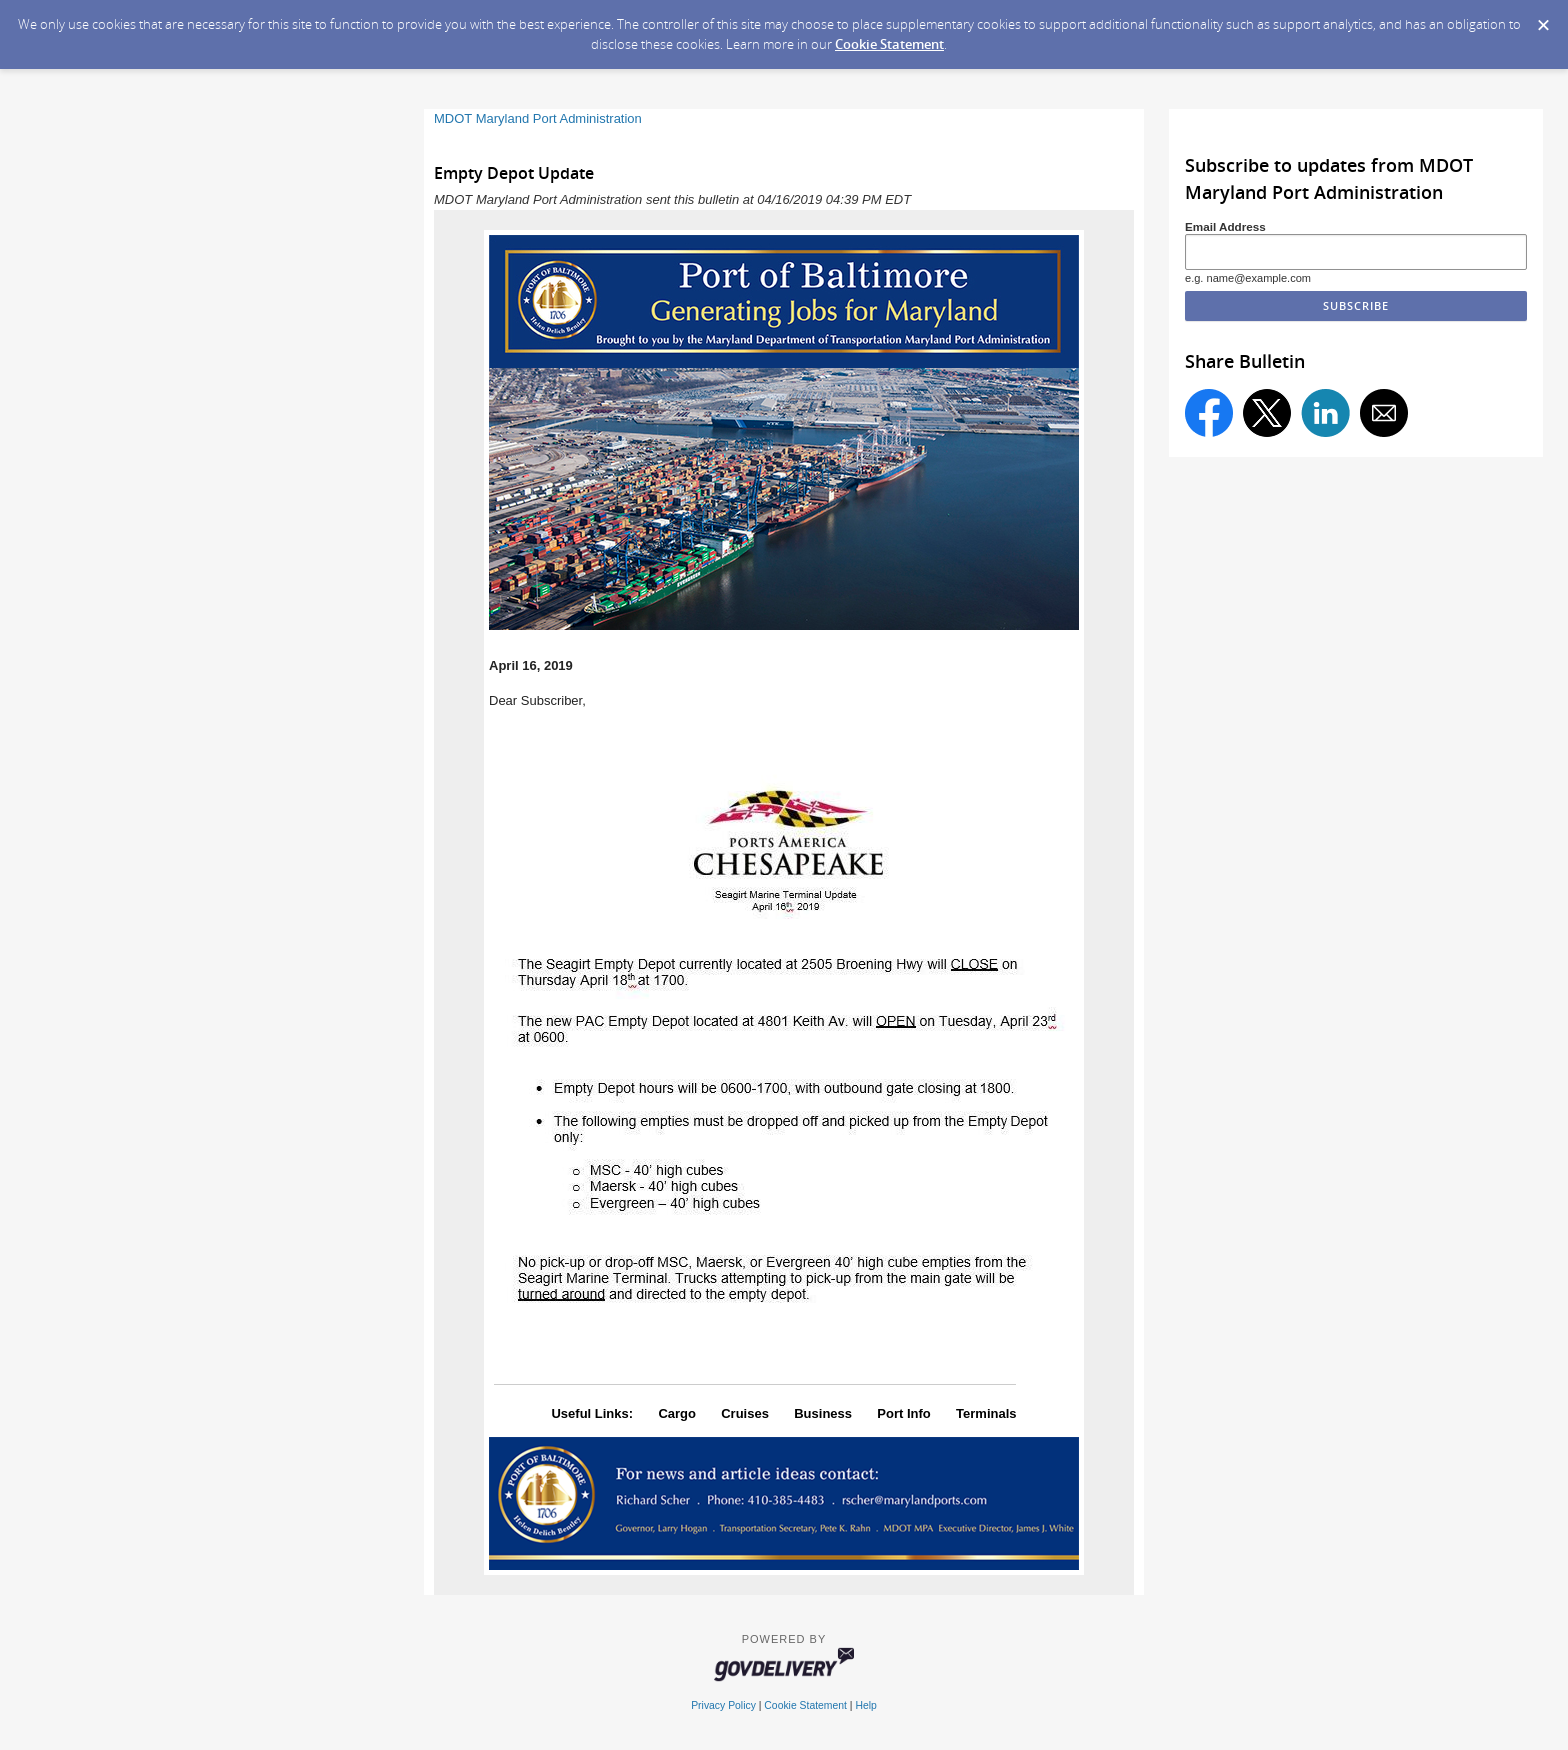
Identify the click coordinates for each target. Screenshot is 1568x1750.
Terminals (986, 1413)
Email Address (1225, 226)
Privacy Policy (723, 1705)
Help (865, 1705)
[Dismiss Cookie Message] (1543, 19)
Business (823, 1413)
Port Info (903, 1413)
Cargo (677, 1413)
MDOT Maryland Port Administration (538, 118)
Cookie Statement (889, 44)
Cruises (745, 1413)
